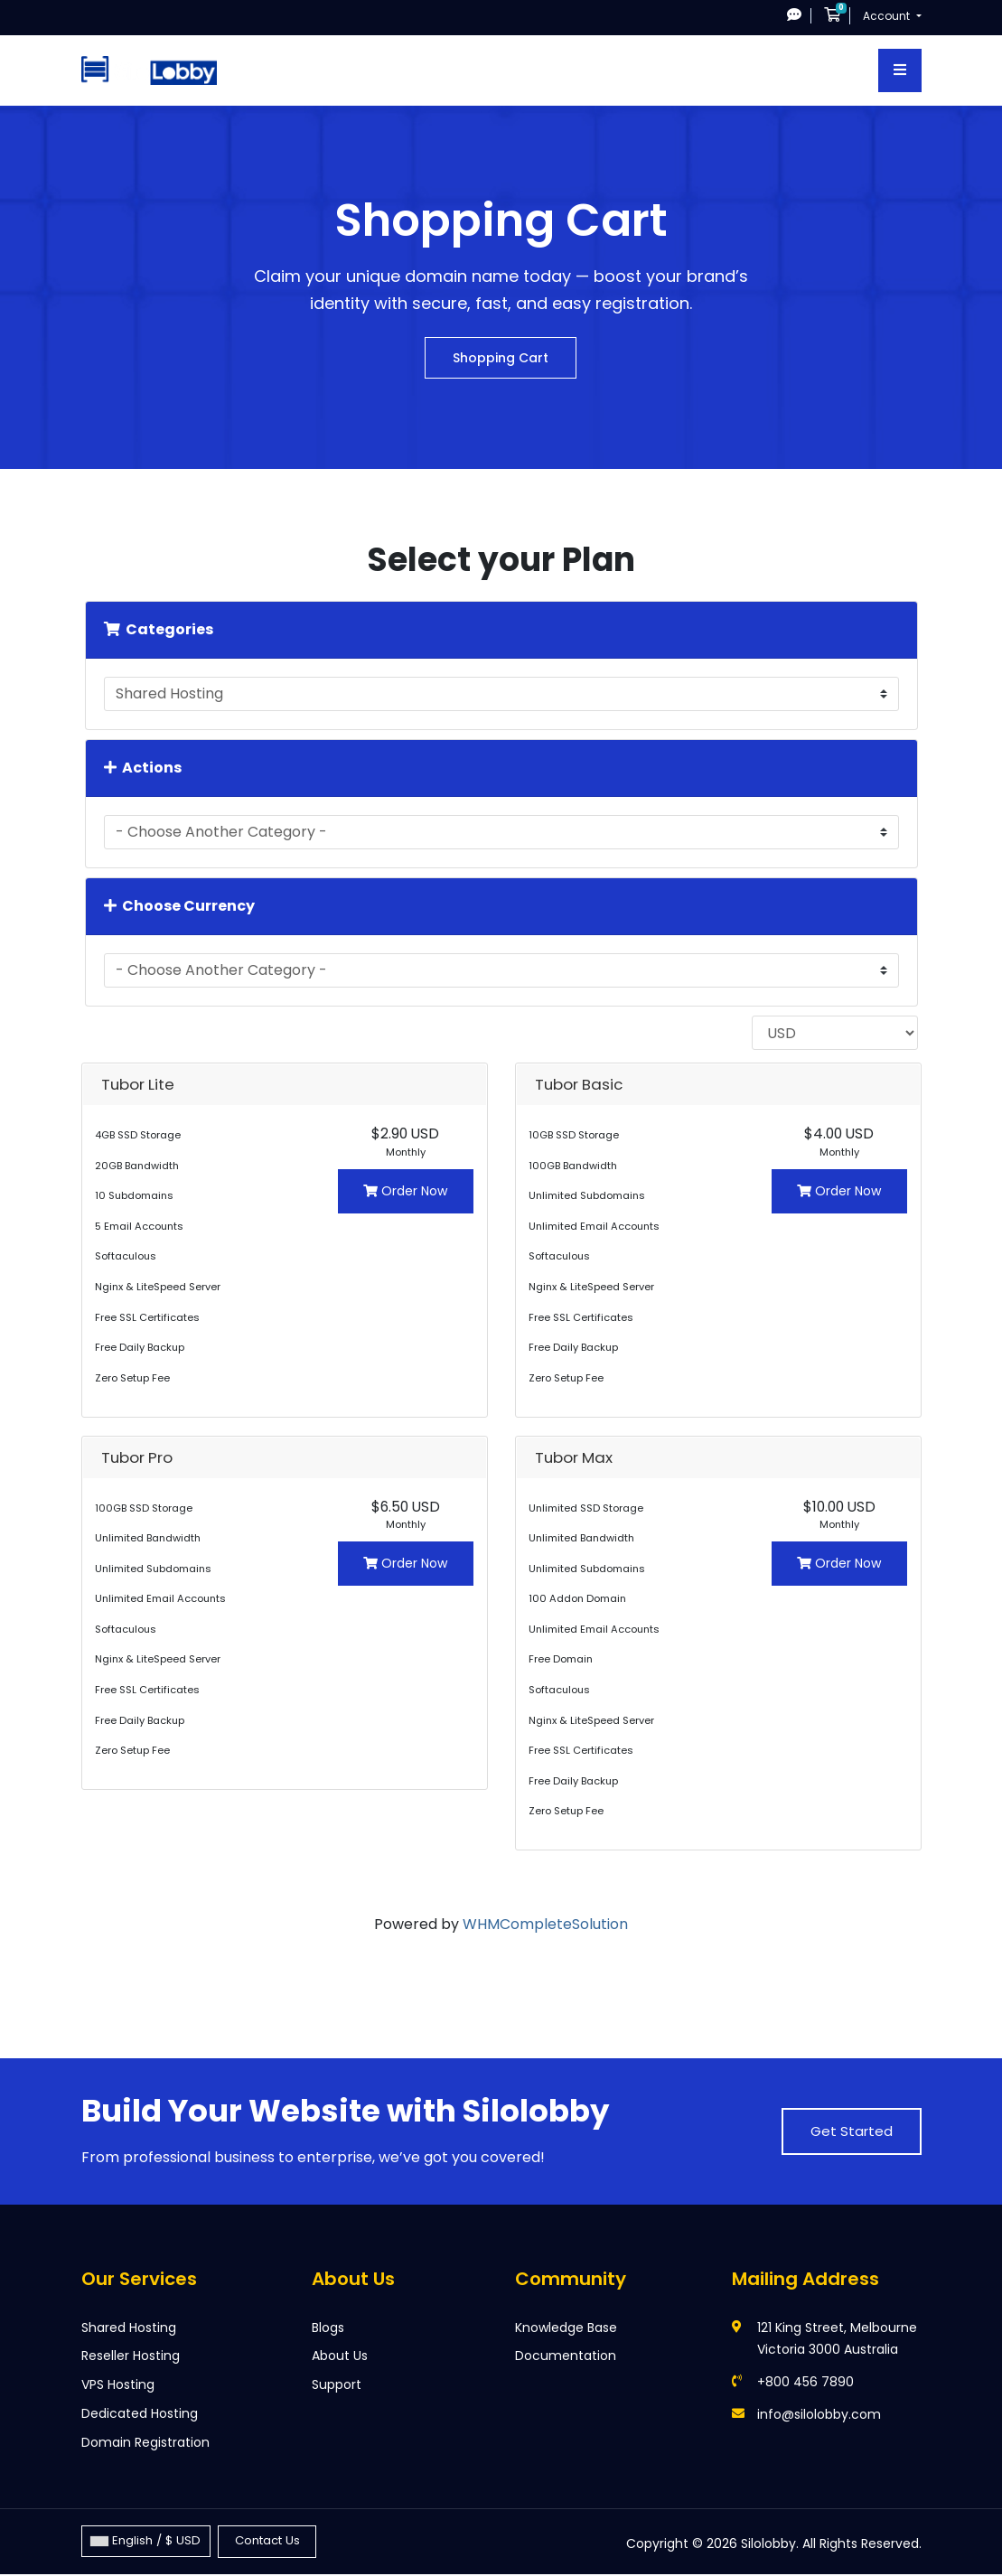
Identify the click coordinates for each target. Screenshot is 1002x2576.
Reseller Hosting (130, 2356)
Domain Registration (145, 2440)
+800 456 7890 (805, 2382)
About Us (340, 2356)
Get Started (851, 2131)
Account (888, 15)
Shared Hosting (128, 2327)
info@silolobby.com (819, 2414)
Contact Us (281, 2541)
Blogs (328, 2327)
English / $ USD (148, 2542)
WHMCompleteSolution (545, 1924)
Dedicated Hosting (139, 2412)
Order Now (405, 1191)
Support (336, 2384)
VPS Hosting (118, 2384)
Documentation (565, 2356)
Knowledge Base (566, 2327)
